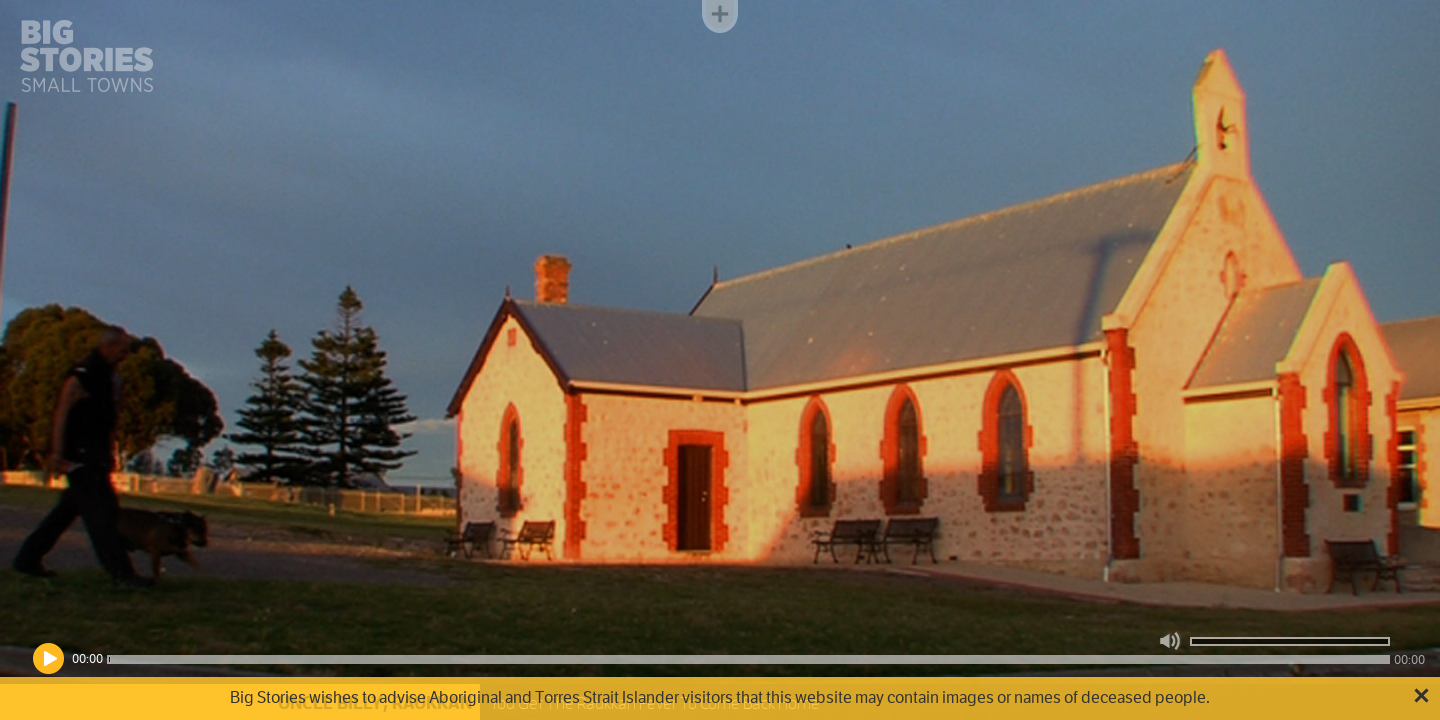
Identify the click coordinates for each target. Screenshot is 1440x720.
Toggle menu (720, 16)
